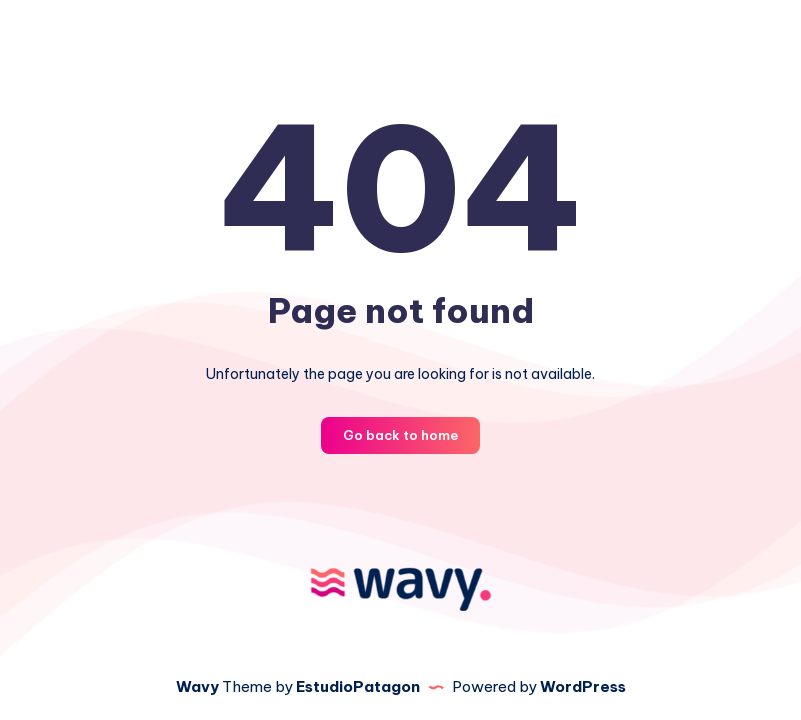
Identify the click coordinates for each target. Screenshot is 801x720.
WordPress (583, 686)
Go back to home (400, 435)
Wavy (197, 686)
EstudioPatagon (358, 686)
